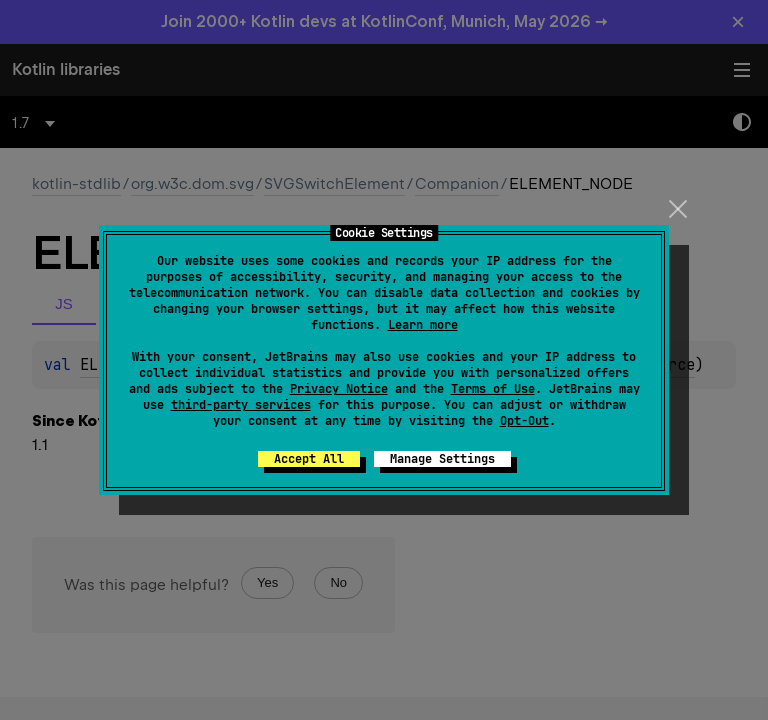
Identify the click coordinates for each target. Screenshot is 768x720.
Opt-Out (524, 421)
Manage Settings (442, 459)
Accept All (309, 459)
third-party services (241, 405)
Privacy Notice (339, 389)
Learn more (423, 325)
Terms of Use (493, 389)
